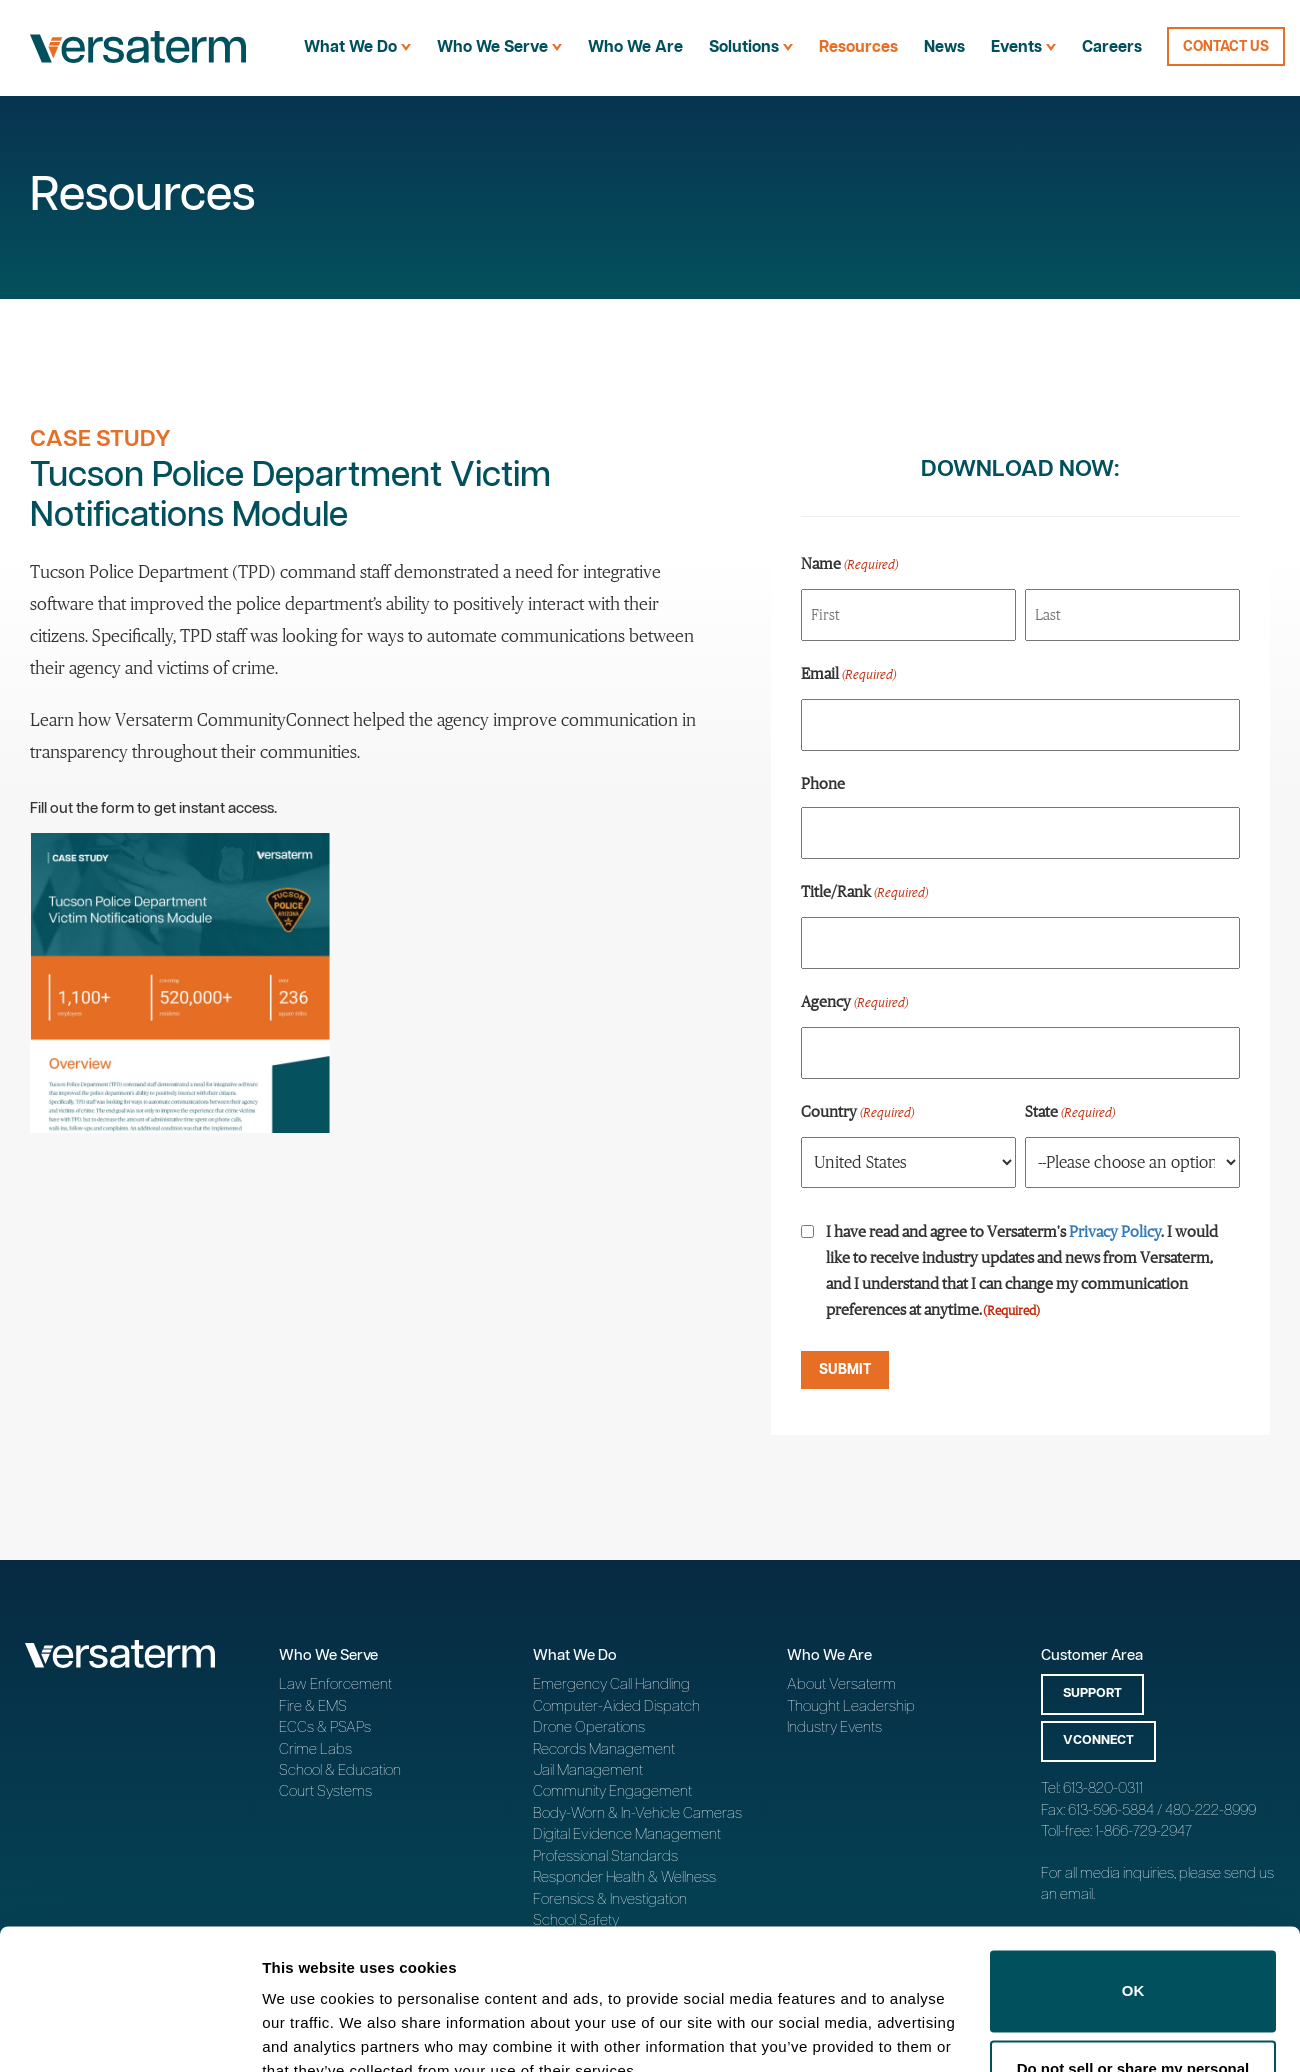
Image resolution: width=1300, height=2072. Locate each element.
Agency (854, 1003)
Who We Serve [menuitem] (499, 47)
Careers (1112, 47)
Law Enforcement (335, 1684)
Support (1092, 1693)
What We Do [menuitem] (357, 47)
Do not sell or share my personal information (1133, 1986)
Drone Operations (589, 1727)
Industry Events (834, 1727)
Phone (823, 783)
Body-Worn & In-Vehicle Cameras (637, 1813)
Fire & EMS (313, 1706)
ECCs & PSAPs (325, 1727)
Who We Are (635, 47)
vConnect (1098, 1740)
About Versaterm (841, 1684)
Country (857, 1113)
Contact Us (1226, 47)
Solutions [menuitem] (751, 47)
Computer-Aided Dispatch (616, 1706)
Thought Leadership (851, 1706)
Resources (858, 47)
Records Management (604, 1749)
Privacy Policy (1115, 1231)
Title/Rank (864, 893)
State (1070, 1113)
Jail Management (588, 1770)
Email (848, 675)
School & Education (340, 1770)
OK (1133, 1897)
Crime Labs (315, 1749)
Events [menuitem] (1023, 47)
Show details (308, 2032)
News (944, 47)
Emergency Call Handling (611, 1684)
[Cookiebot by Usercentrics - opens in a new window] (129, 2033)
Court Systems (325, 1791)
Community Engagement (612, 1791)
